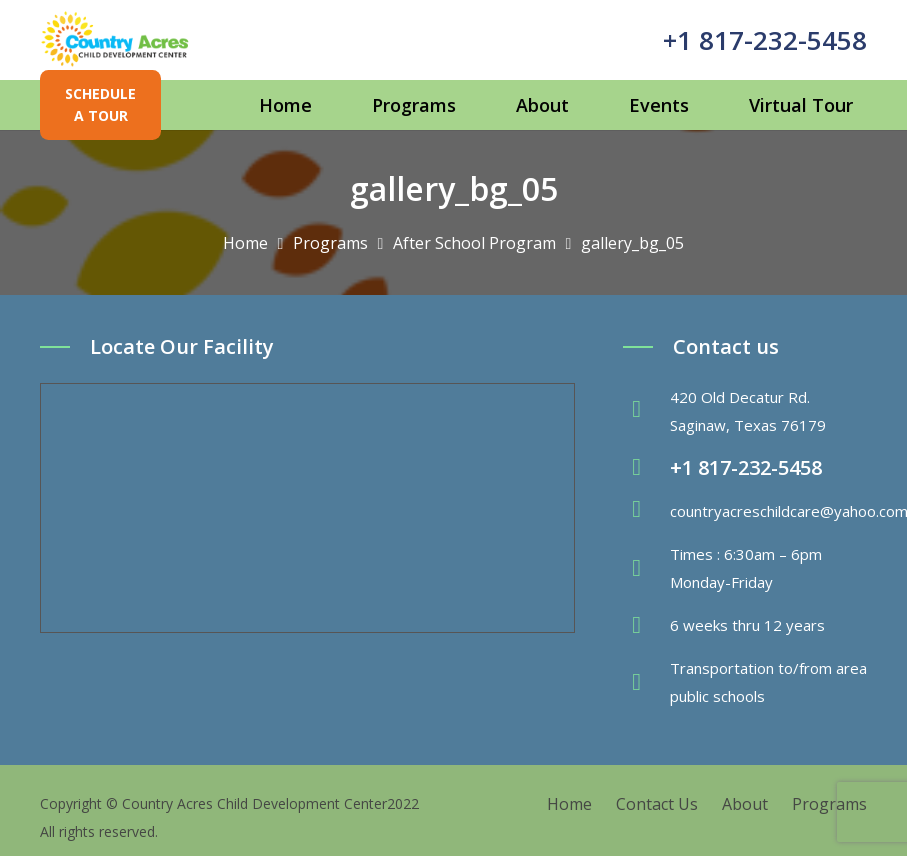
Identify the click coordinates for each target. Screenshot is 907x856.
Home (569, 804)
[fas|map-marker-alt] (646, 411)
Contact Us (657, 804)
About (745, 804)
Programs (829, 804)
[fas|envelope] (646, 511)
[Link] (115, 40)
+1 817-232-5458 (765, 40)
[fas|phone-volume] (646, 468)
